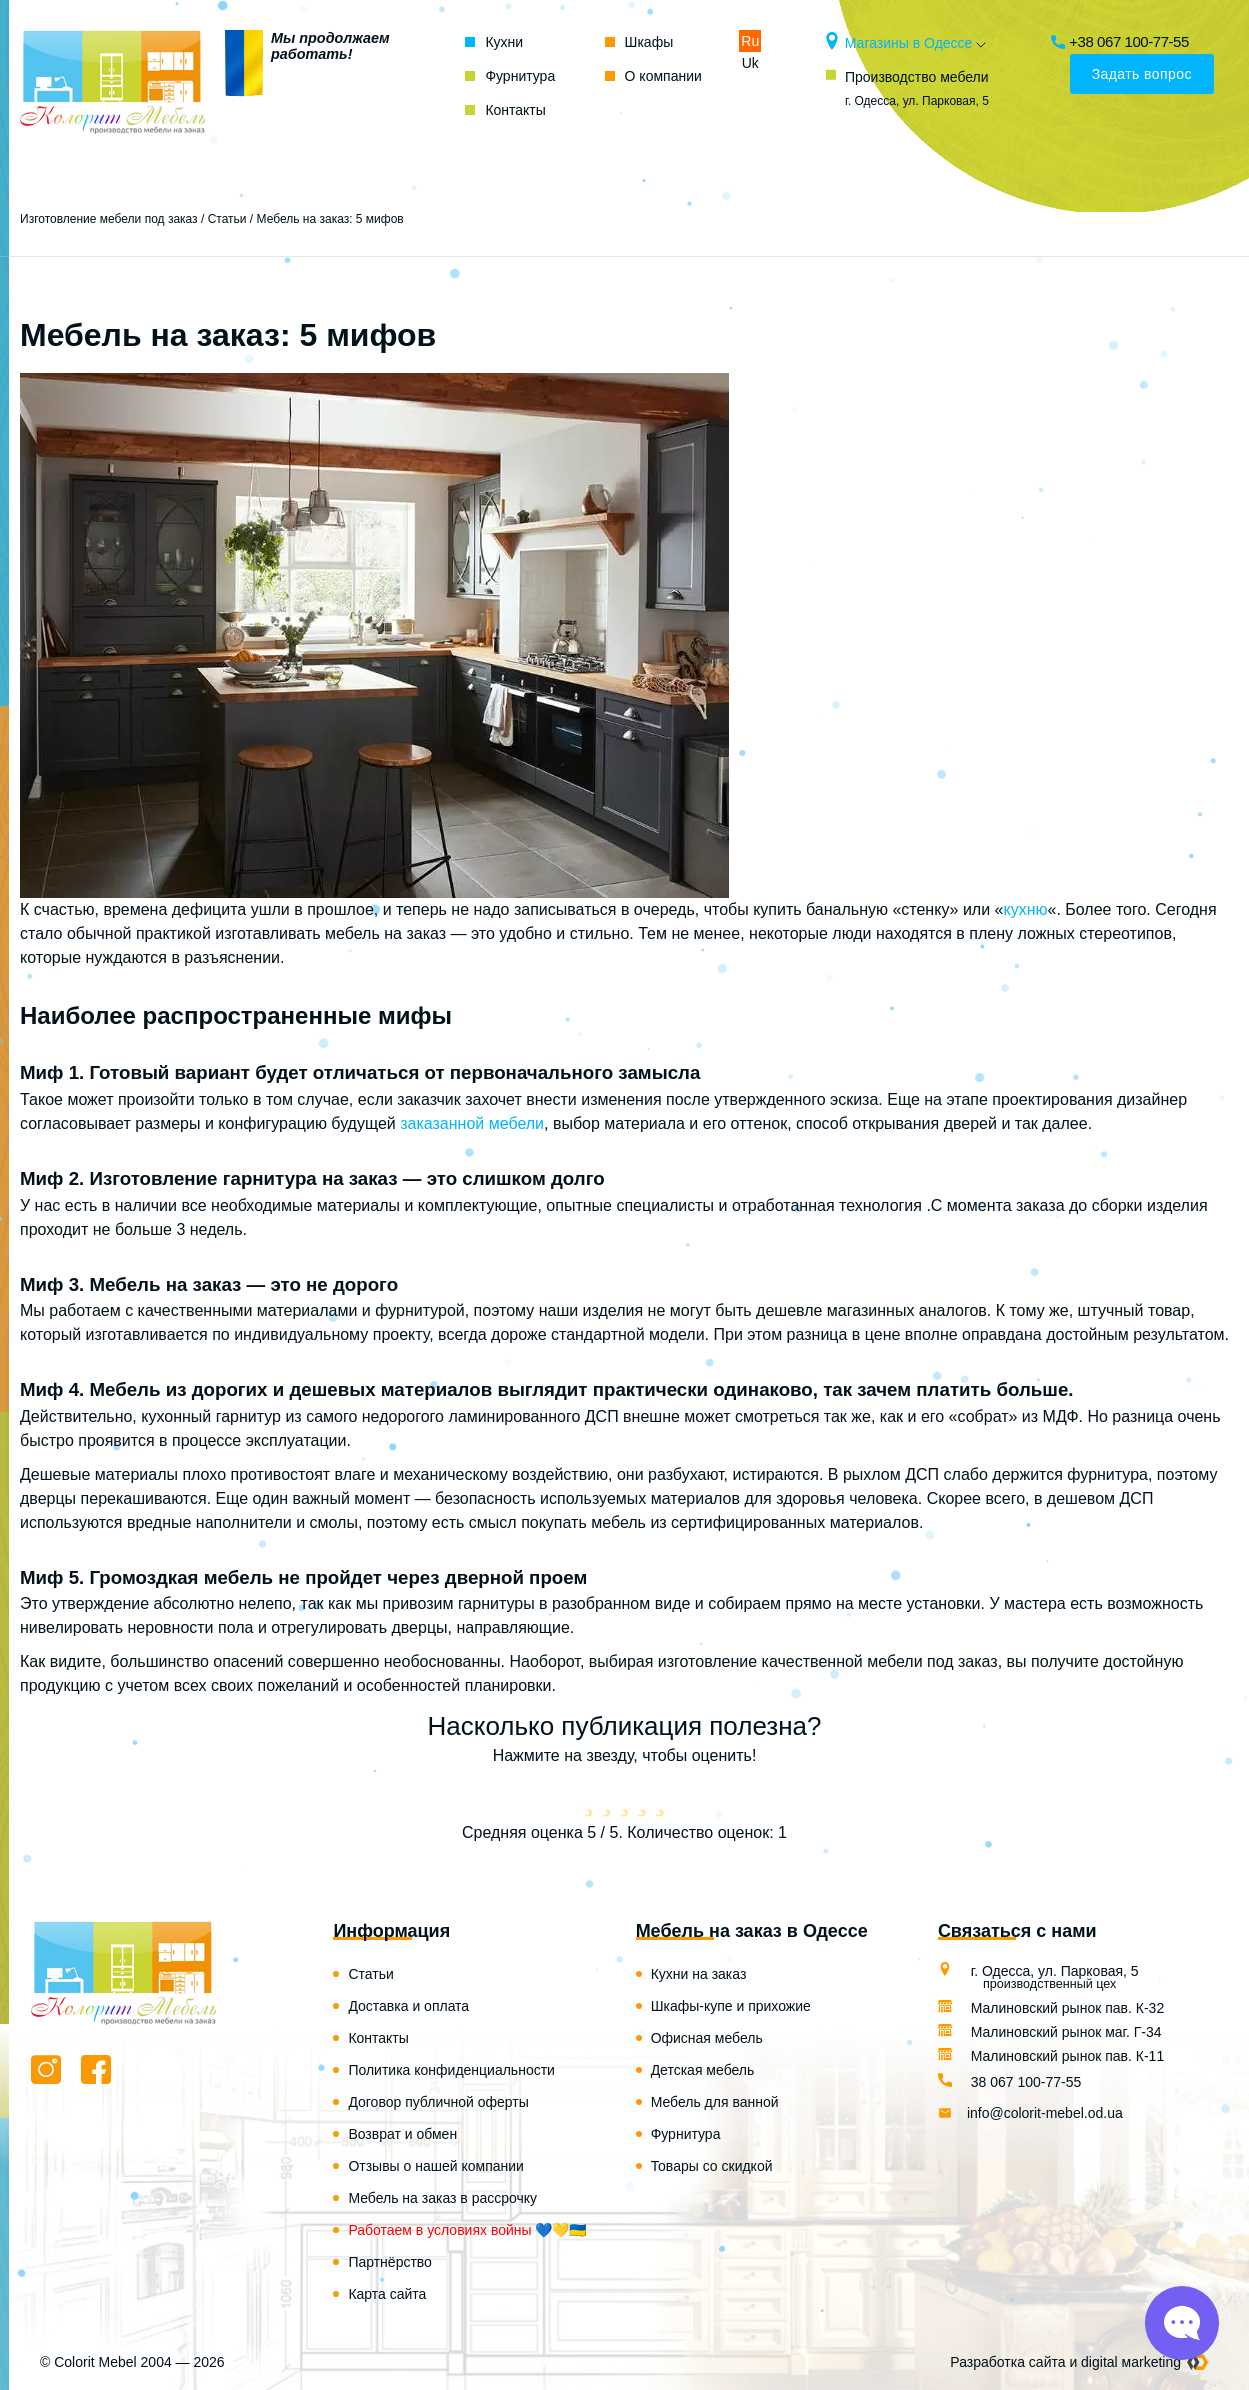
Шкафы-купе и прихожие (731, 2006)
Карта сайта (387, 2294)
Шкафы (649, 42)
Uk (750, 63)
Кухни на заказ (699, 1974)
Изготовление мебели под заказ (109, 219)
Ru (750, 41)
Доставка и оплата (408, 2006)
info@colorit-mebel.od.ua (1045, 2113)
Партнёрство (390, 2262)
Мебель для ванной (715, 2102)
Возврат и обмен (402, 2134)
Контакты (515, 110)
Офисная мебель (707, 2038)
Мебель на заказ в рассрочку (442, 2198)
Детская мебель (703, 2070)
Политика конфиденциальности (451, 2070)
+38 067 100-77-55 (1122, 41)
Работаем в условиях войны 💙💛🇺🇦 (467, 2230)
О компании (663, 76)
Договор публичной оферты (438, 2102)
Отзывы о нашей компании (436, 2166)
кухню (1025, 909)
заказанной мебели (472, 1123)
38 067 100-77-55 (1017, 2081)
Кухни (504, 42)
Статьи (227, 219)
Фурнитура (520, 76)
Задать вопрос (1142, 74)
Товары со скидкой (712, 2166)
